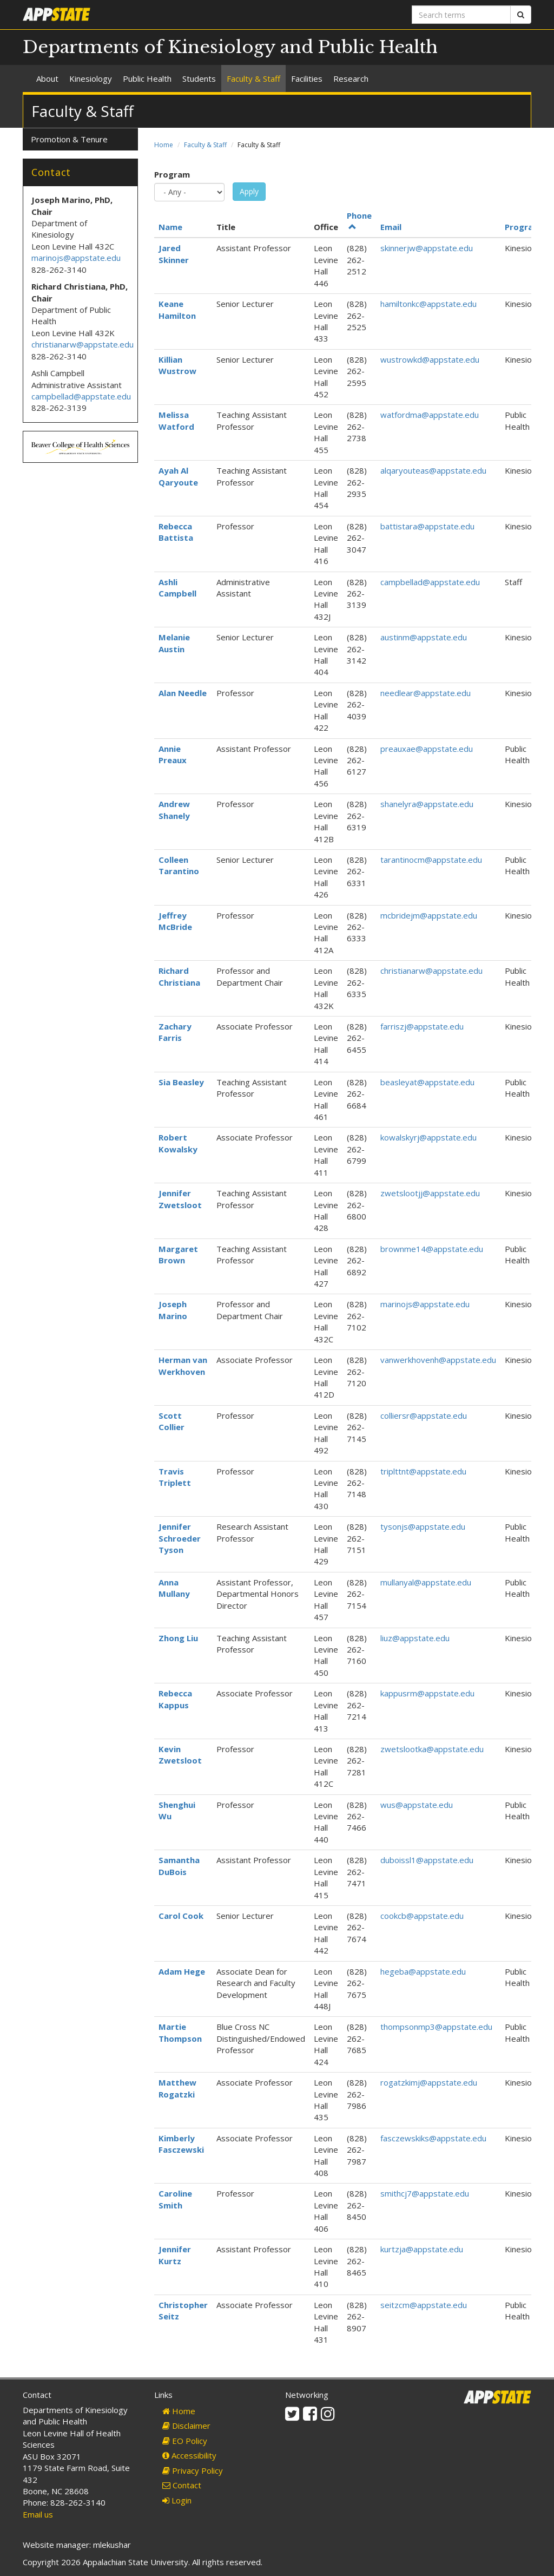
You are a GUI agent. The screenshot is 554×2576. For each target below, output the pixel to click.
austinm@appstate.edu (423, 637)
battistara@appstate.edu (427, 526)
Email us (38, 2514)
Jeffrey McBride (175, 921)
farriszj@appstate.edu (422, 1026)
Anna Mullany (174, 1588)
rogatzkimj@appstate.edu (428, 2082)
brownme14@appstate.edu (431, 1248)
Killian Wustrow (177, 365)
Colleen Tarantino (179, 865)
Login (177, 2500)
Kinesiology (90, 78)
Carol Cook (181, 1915)
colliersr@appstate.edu (423, 1415)
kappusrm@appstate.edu (427, 1693)
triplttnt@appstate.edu (423, 1471)
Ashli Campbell (177, 587)
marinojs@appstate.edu (425, 1304)
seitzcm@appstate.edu (423, 2304)
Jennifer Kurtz (175, 2255)
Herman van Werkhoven (183, 1365)
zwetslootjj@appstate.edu (430, 1193)
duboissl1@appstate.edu (426, 1859)
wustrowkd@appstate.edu (429, 359)
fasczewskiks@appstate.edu (433, 2138)
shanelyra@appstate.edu (426, 803)
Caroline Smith (175, 2199)
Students (199, 78)
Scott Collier (171, 1421)
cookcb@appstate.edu (422, 1915)
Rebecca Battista (176, 532)
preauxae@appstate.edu (426, 748)
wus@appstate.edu (416, 1804)
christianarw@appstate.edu (431, 970)
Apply (249, 191)
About (47, 78)
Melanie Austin (174, 643)
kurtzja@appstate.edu (421, 2249)
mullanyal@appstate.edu (425, 1582)
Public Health (147, 78)
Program (172, 174)
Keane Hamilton (177, 309)
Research (350, 78)
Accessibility (189, 2455)
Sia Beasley (181, 1082)
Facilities (306, 78)
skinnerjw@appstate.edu (426, 247)
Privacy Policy (192, 2470)
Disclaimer (186, 2425)
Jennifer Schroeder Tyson (180, 1538)
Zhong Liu (178, 1638)
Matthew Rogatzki (177, 2088)
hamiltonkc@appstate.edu (428, 303)
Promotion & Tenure (69, 139)
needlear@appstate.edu (425, 692)
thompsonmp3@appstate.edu (436, 2026)
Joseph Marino (173, 1310)
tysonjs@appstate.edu (422, 1526)
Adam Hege (182, 1971)
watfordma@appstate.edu (429, 414)
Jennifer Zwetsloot (180, 1199)
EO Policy (184, 2440)
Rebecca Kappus (175, 1699)
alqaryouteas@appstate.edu (433, 470)
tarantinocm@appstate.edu (431, 859)
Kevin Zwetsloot (180, 1754)
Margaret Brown (178, 1254)
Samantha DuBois (179, 1865)
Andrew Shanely (174, 809)
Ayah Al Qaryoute (178, 476)
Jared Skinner (174, 253)
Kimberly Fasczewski (181, 2144)
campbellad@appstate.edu (430, 581)
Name (170, 226)
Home (163, 144)
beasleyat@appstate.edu (427, 1082)
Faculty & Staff (253, 78)
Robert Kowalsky (178, 1143)
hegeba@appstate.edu (423, 1971)
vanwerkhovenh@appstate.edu (438, 1359)
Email (390, 226)
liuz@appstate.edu (415, 1638)
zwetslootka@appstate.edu (432, 1748)
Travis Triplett (175, 1477)
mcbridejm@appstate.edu (428, 915)
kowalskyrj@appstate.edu (428, 1137)
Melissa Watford (176, 420)
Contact (181, 2485)
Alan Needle (183, 692)
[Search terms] (461, 14)
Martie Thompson (180, 2032)
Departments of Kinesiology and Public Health (230, 47)
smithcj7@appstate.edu (424, 2193)
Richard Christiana (179, 976)
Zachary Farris (175, 1032)
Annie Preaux (173, 754)
